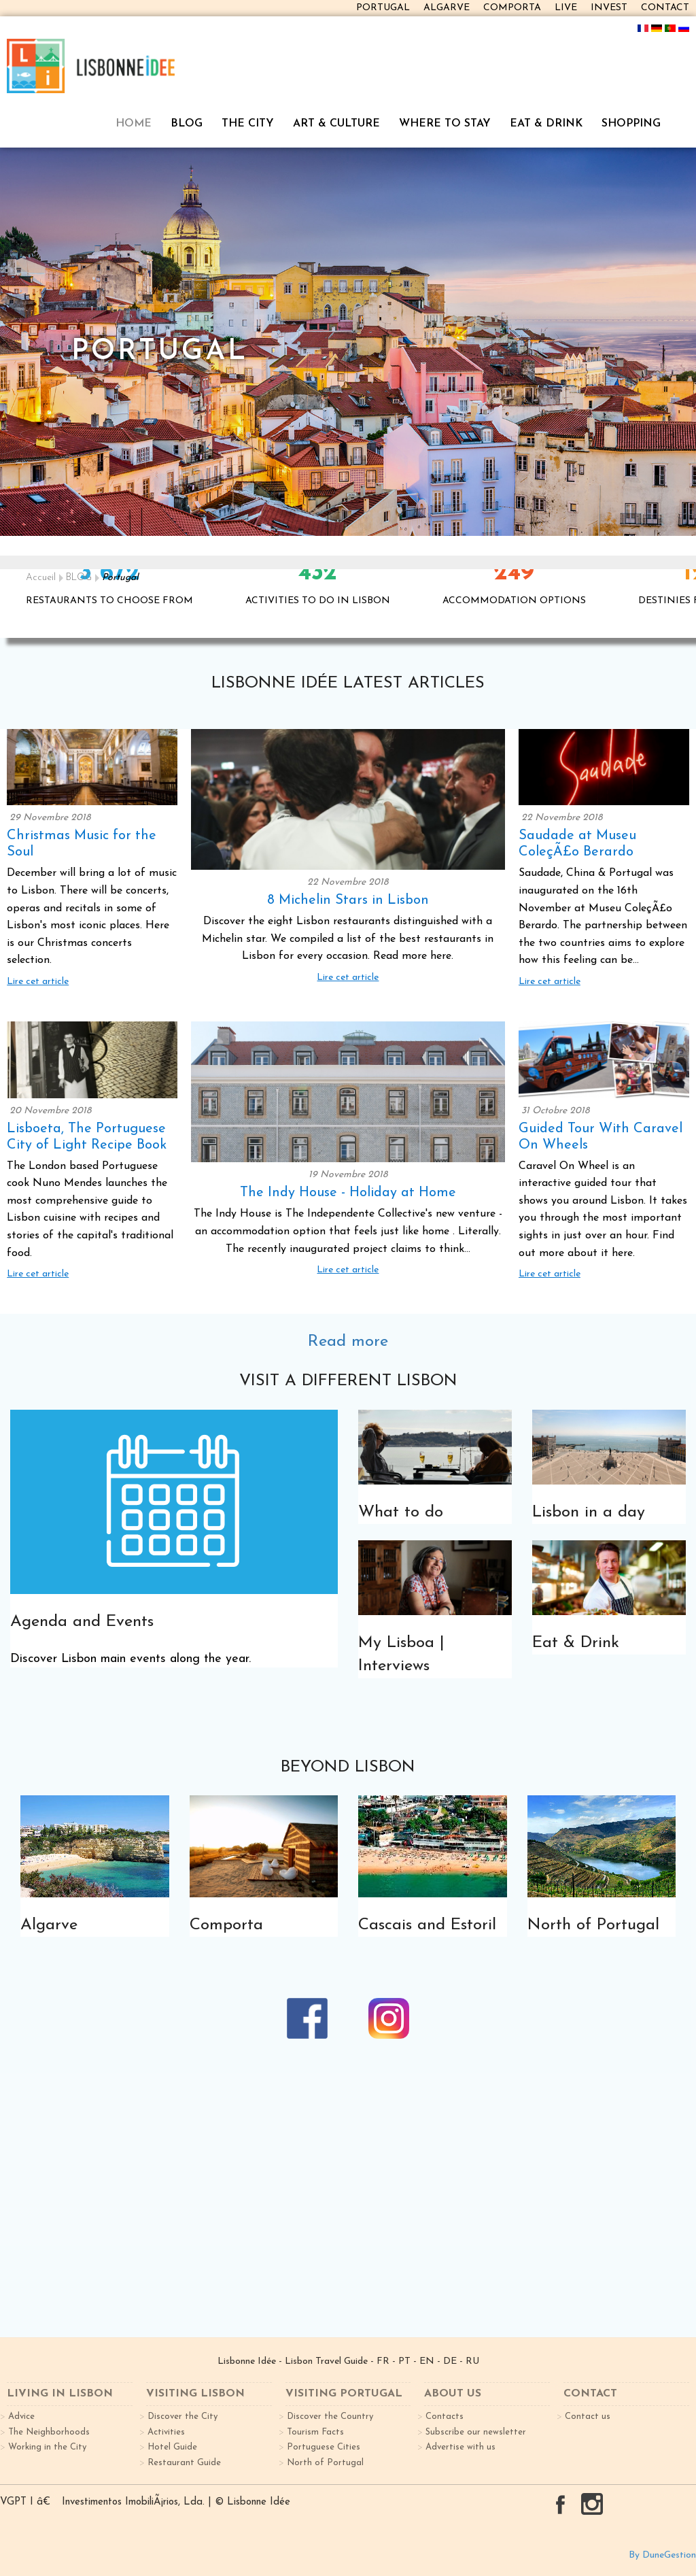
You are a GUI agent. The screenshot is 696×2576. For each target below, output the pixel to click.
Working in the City (47, 2447)
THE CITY (248, 123)
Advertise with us (460, 2447)
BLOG (187, 123)
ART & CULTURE (336, 123)
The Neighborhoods (49, 2432)
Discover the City (182, 2416)
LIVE (566, 8)
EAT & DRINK (546, 123)
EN (426, 2361)
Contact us (587, 2416)
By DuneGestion (662, 2555)
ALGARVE (446, 8)
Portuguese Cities (323, 2447)
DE (450, 2361)
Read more (348, 1342)
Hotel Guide (172, 2447)
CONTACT (665, 8)
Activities (166, 2432)
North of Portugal (325, 2462)
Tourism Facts (315, 2432)
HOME (134, 123)
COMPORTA (512, 8)
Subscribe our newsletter (475, 2432)
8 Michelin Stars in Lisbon (348, 900)
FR (383, 2361)
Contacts (444, 2416)
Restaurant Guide (184, 2462)
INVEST (609, 8)
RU (472, 2361)
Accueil (41, 578)
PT (404, 2361)
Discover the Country (330, 2416)
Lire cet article (38, 982)
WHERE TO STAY (445, 123)
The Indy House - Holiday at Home (348, 1193)
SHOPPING (631, 123)
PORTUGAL (383, 8)
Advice (21, 2416)
